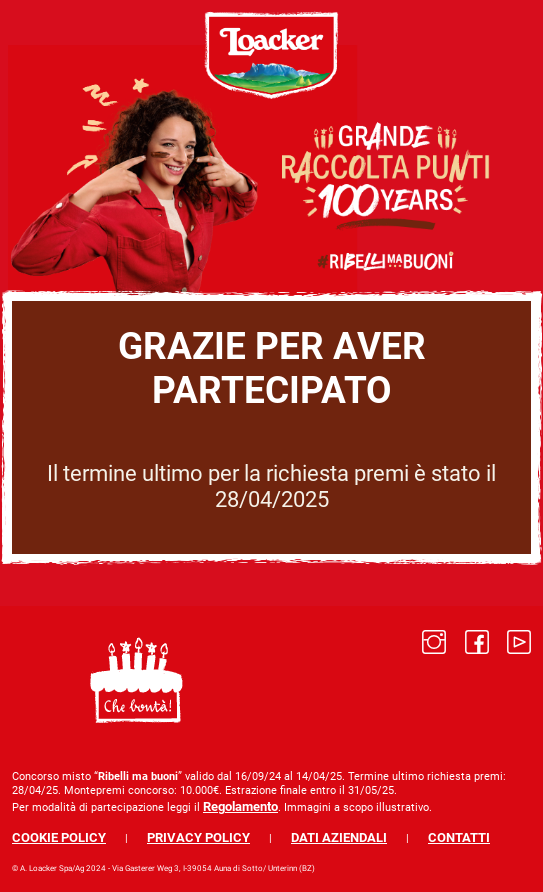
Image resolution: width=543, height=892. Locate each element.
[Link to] (434, 680)
